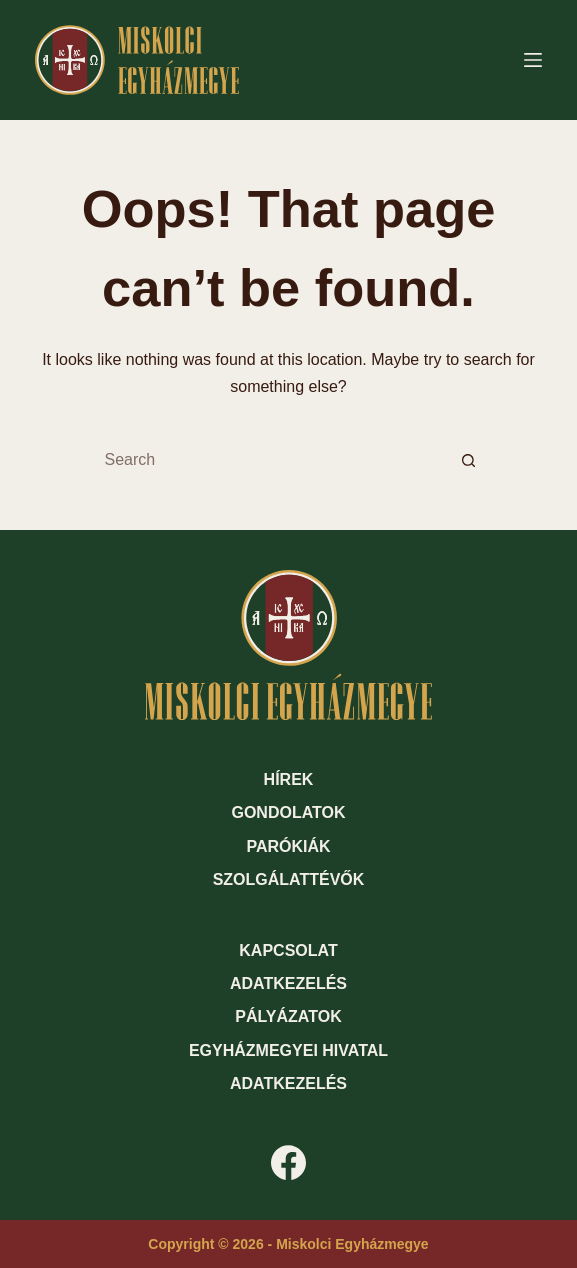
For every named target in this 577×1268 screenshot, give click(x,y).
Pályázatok (288, 1016)
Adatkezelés (288, 983)
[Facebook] (288, 1162)
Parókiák (288, 846)
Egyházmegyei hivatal (288, 1050)
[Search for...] (269, 460)
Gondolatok (288, 812)
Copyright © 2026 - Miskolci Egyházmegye (288, 1244)
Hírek (289, 779)
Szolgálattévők (289, 879)
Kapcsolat (288, 950)
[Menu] (533, 60)
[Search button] (469, 460)
